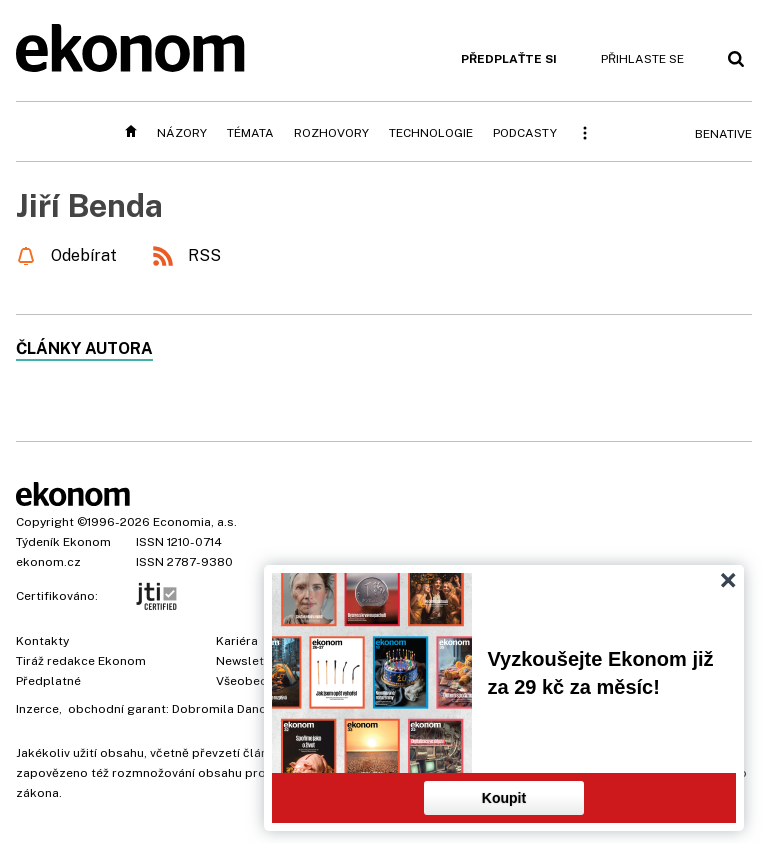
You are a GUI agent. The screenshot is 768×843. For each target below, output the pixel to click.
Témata (250, 133)
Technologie (431, 133)
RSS (204, 255)
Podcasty (525, 133)
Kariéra (237, 641)
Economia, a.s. (195, 522)
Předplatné (48, 681)
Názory (182, 133)
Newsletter (248, 661)
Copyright (45, 522)
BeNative (723, 134)
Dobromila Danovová (233, 709)
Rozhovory (331, 133)
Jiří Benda (89, 205)
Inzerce (37, 709)
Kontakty (42, 641)
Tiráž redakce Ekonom (81, 661)
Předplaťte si (509, 59)
